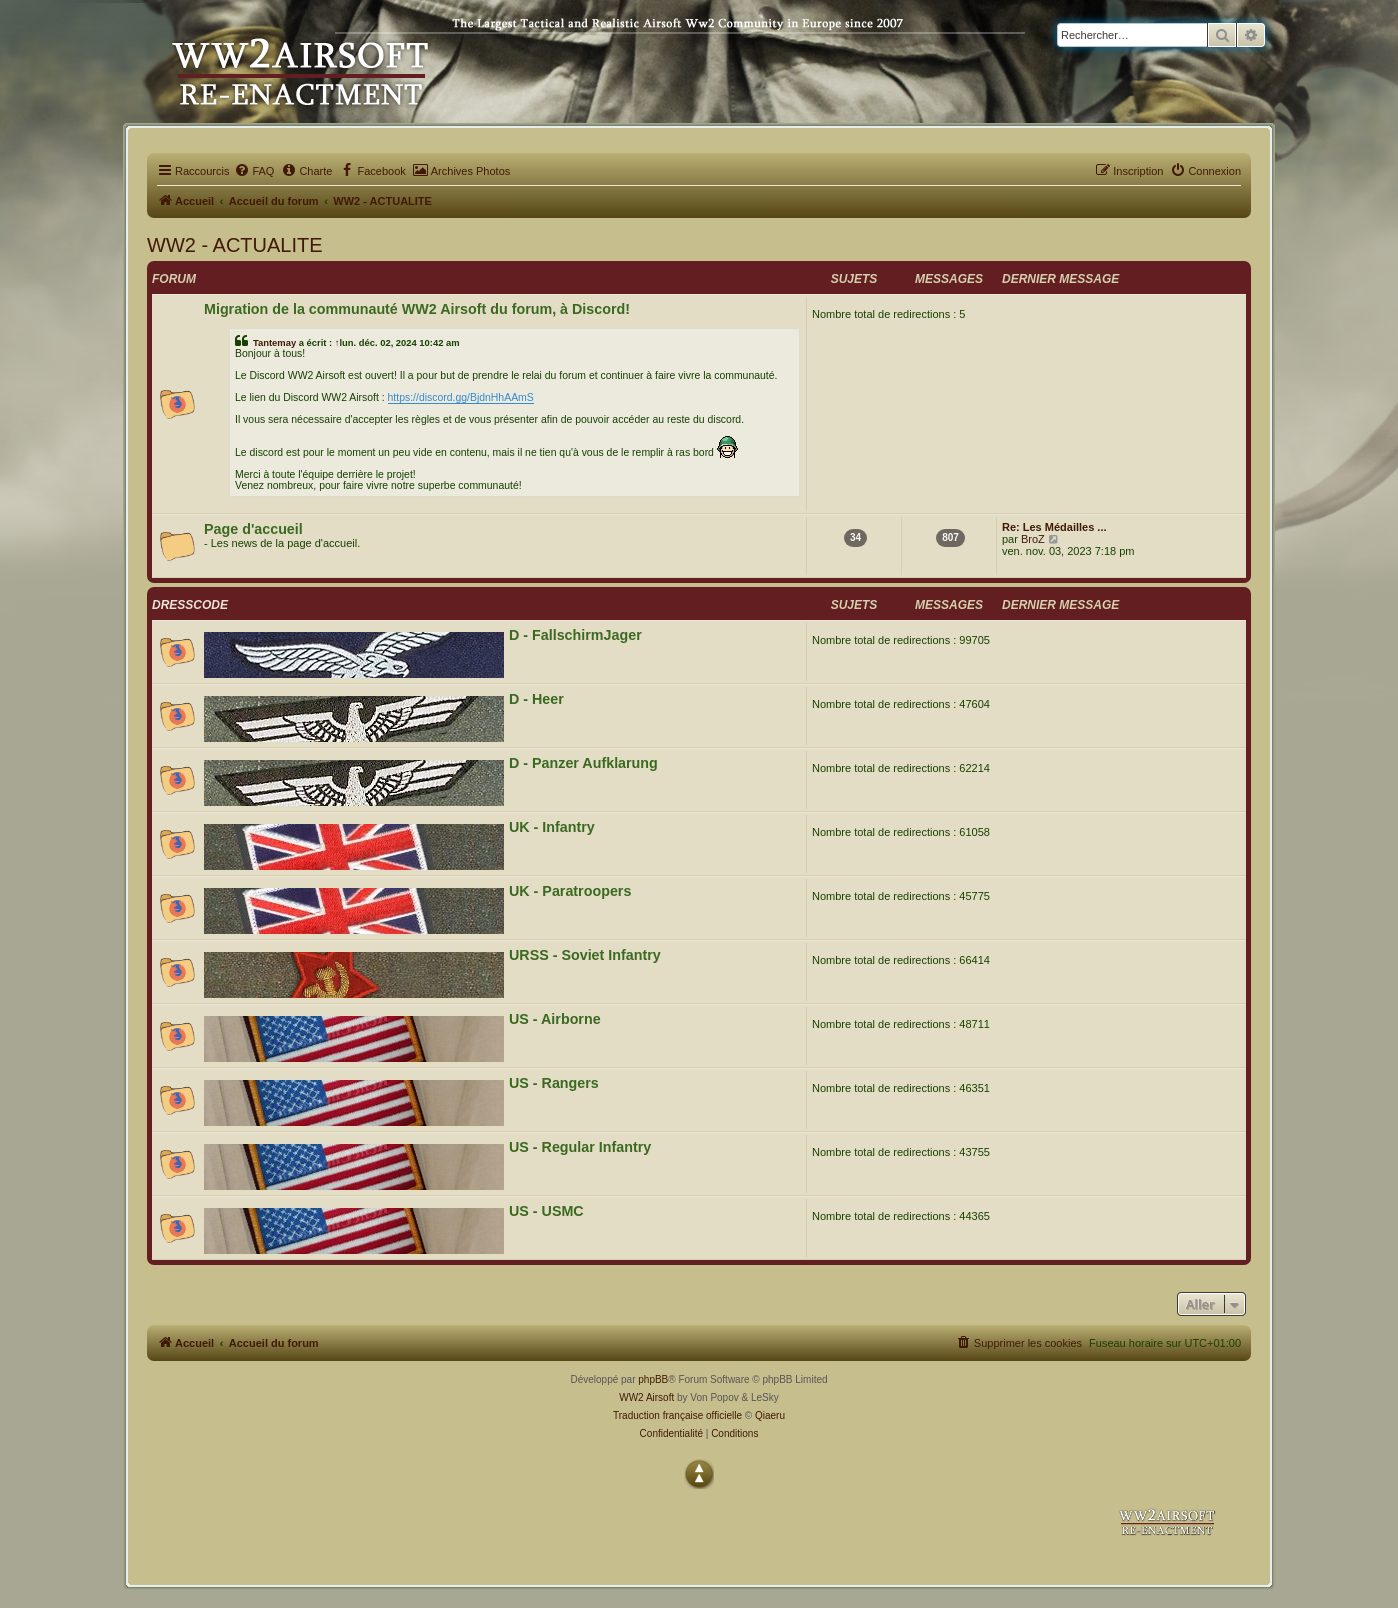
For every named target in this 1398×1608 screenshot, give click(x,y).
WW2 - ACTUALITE (235, 245)
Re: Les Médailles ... (1054, 527)
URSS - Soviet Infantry (585, 955)
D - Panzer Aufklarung (583, 763)
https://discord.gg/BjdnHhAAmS (461, 397)
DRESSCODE (190, 605)
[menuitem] (254, 171)
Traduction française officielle (677, 1415)
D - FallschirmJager (575, 635)
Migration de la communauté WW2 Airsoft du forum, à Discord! (417, 309)
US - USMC (546, 1211)
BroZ (1033, 539)
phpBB (653, 1379)
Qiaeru (770, 1415)
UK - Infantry (552, 827)
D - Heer (536, 699)
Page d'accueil (253, 529)
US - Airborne (555, 1019)
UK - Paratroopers (570, 891)
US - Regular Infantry (580, 1147)
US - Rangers (554, 1083)
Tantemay (274, 342)
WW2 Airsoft (646, 1397)
